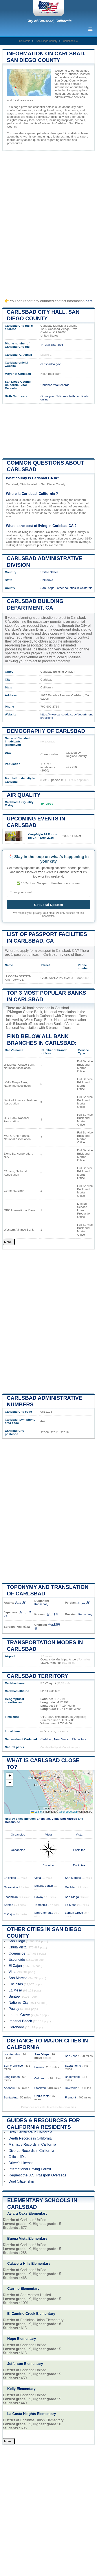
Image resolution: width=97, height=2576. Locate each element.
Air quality (23, 795)
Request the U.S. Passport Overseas (37, 2175)
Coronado (16, 2027)
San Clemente (43, 1912)
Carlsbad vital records (54, 385)
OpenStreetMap (68, 1811)
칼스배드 (52, 1614)
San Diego (47, 588)
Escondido (11, 1897)
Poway (38, 1897)
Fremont (70, 2097)
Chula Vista (18, 1947)
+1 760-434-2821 (51, 345)
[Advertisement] (48, 222)
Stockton (40, 2088)
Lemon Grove (74, 1912)
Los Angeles (12, 2054)
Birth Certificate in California (30, 2132)
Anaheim (10, 2088)
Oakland (40, 2078)
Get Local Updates (48, 905)
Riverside (71, 2088)
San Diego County (46, 41)
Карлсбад (41, 1604)
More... (8, 1242)
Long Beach (12, 2076)
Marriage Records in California (32, 2144)
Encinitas (43, 1818)
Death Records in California (30, 2138)
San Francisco (13, 2065)
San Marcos (68, 1818)
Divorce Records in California (31, 2150)
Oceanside (12, 1822)
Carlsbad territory (37, 1676)
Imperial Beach (20, 2021)
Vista (55, 1818)
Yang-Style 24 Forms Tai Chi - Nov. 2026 (42, 836)
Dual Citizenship (21, 2181)
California (24, 41)
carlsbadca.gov (50, 364)
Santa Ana (11, 2097)
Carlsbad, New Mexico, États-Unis (63, 1739)
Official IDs (17, 2157)
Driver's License (21, 2163)
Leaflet (36, 1811)
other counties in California (74, 588)
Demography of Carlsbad (46, 731)
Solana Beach (43, 1885)
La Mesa (70, 1904)
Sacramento (73, 2065)
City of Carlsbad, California (48, 21)
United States (49, 572)
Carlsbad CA (70, 41)
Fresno (39, 2067)
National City (19, 2002)
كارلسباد (20, 1602)
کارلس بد (83, 1602)
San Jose (71, 2056)
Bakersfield (72, 2076)
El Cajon (9, 1914)
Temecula (40, 1904)
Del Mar (70, 1887)
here (89, 301)
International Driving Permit (30, 2169)
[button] (9, 1776)
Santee (8, 1904)
